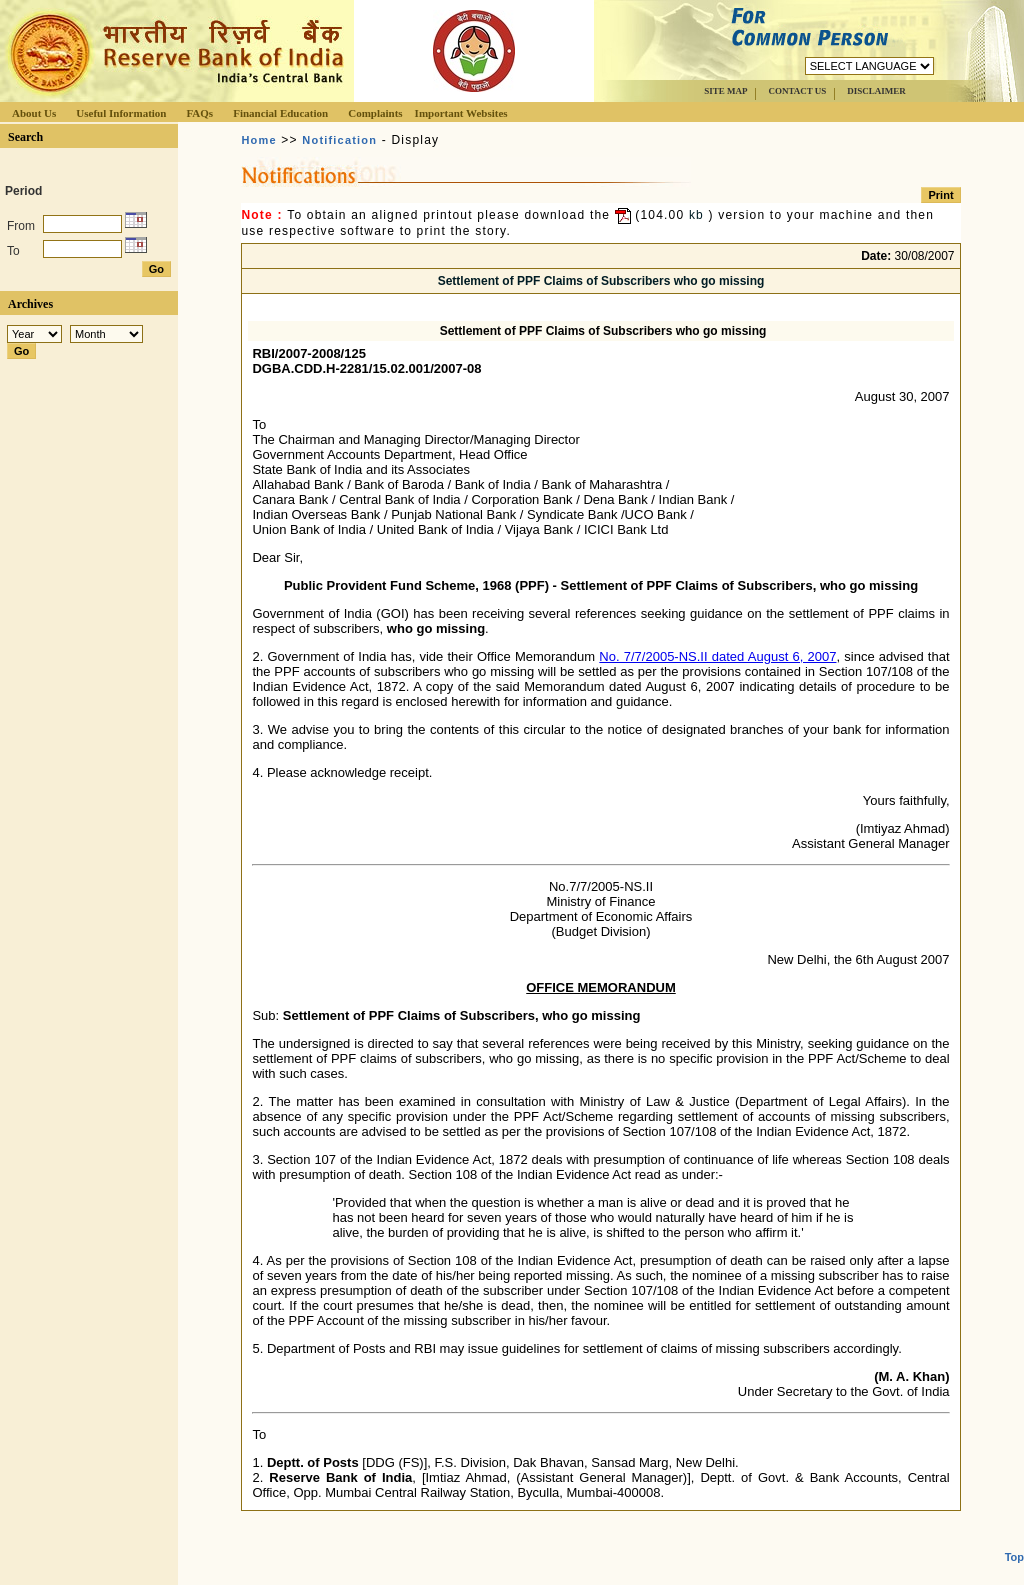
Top (1014, 1521)
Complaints (375, 113)
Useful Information (121, 113)
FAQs (199, 113)
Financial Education (280, 113)
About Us (34, 113)
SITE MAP (725, 91)
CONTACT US (797, 91)
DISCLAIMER (876, 91)
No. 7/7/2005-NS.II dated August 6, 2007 (717, 656)
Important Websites (461, 113)
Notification (339, 140)
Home (258, 140)
